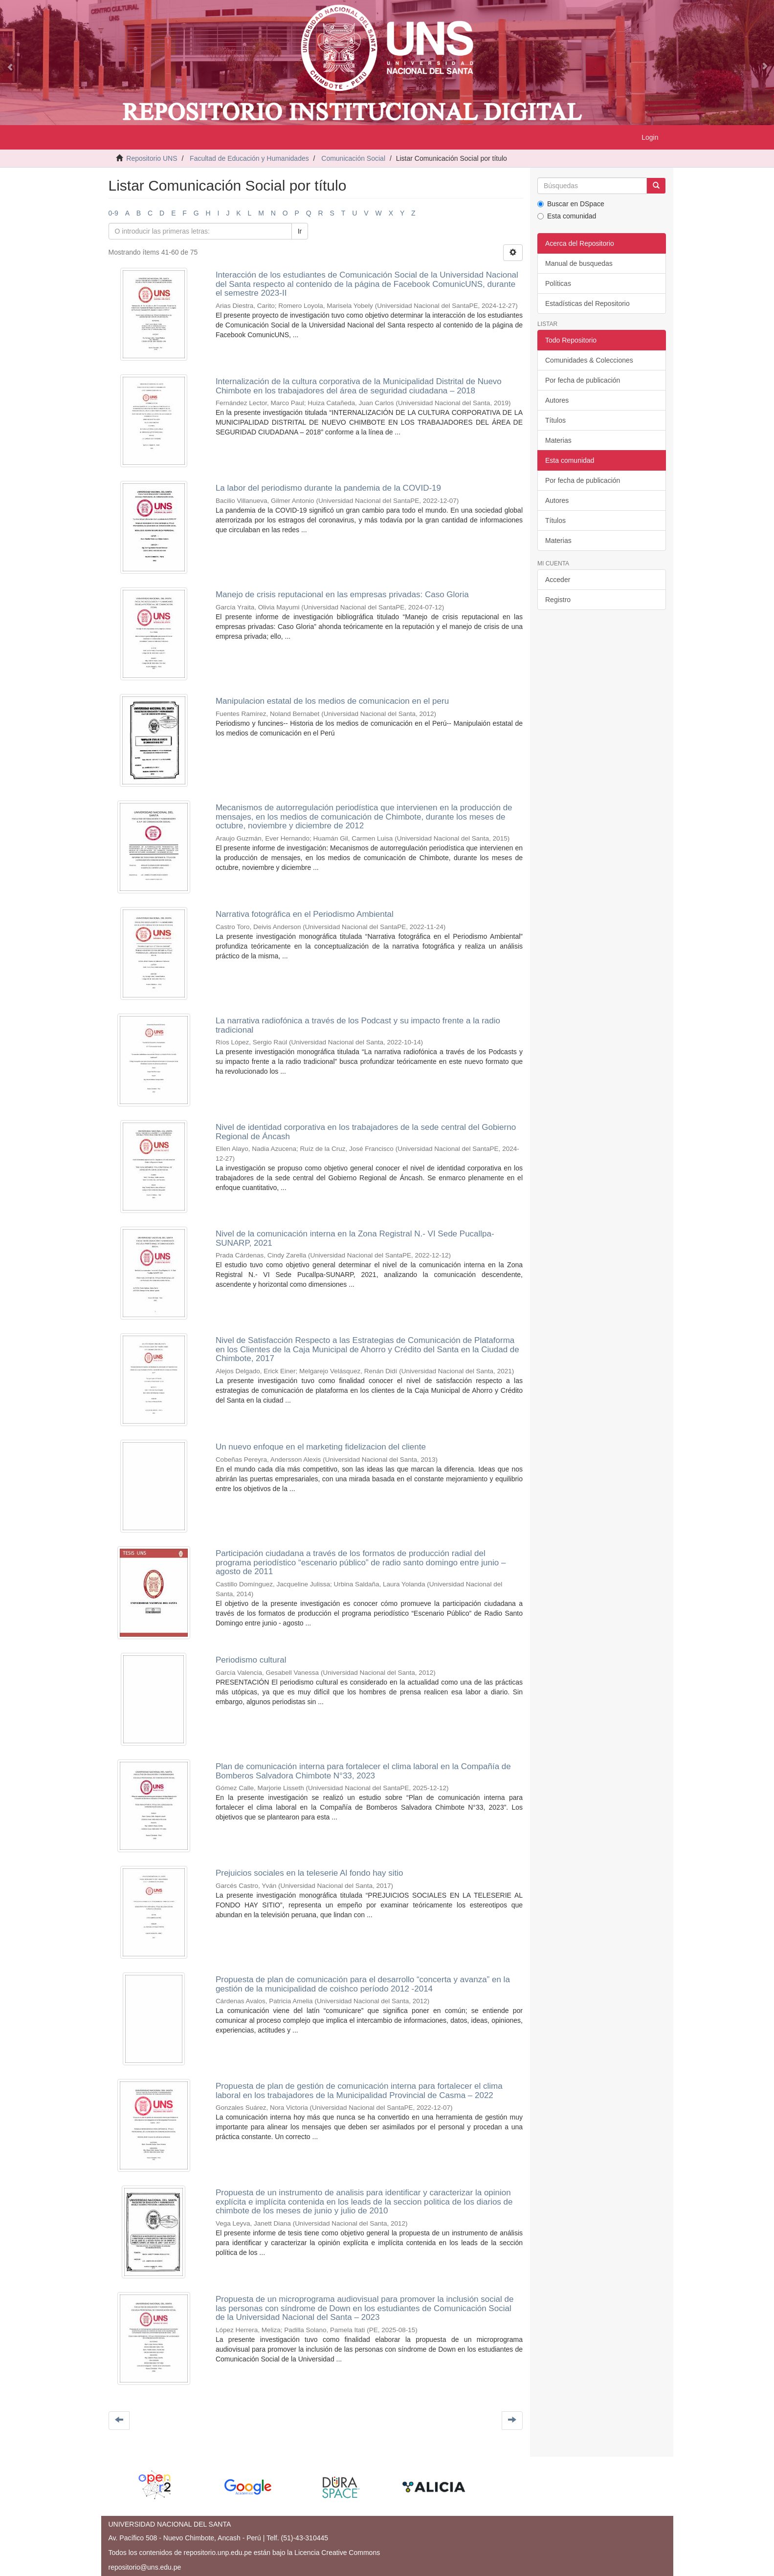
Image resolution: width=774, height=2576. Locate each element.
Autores (557, 400)
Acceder (557, 580)
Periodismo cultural (251, 1660)
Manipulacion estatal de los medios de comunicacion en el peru (332, 701)
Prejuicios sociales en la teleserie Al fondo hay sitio (309, 1873)
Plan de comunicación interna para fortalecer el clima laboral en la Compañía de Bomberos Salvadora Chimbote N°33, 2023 (363, 1771)
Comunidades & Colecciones (589, 360)
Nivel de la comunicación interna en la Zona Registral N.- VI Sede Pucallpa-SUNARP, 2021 (355, 1238)
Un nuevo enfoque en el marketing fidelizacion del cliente (321, 1446)
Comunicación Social (353, 158)
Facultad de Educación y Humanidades (249, 158)
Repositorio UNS (151, 158)
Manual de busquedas (579, 263)
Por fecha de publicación (582, 380)
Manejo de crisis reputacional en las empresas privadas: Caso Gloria (342, 594)
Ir (300, 231)
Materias (558, 440)
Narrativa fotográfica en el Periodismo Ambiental (305, 914)
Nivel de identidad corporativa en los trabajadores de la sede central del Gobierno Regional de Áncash (366, 1132)
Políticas (558, 283)
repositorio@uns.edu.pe (145, 2567)
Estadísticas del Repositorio (587, 303)
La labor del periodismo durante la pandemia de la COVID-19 (328, 488)
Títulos (555, 420)
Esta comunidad (566, 216)
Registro (558, 600)
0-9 (113, 213)
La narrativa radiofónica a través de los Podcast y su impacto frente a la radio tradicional (358, 1025)
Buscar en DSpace (570, 204)
